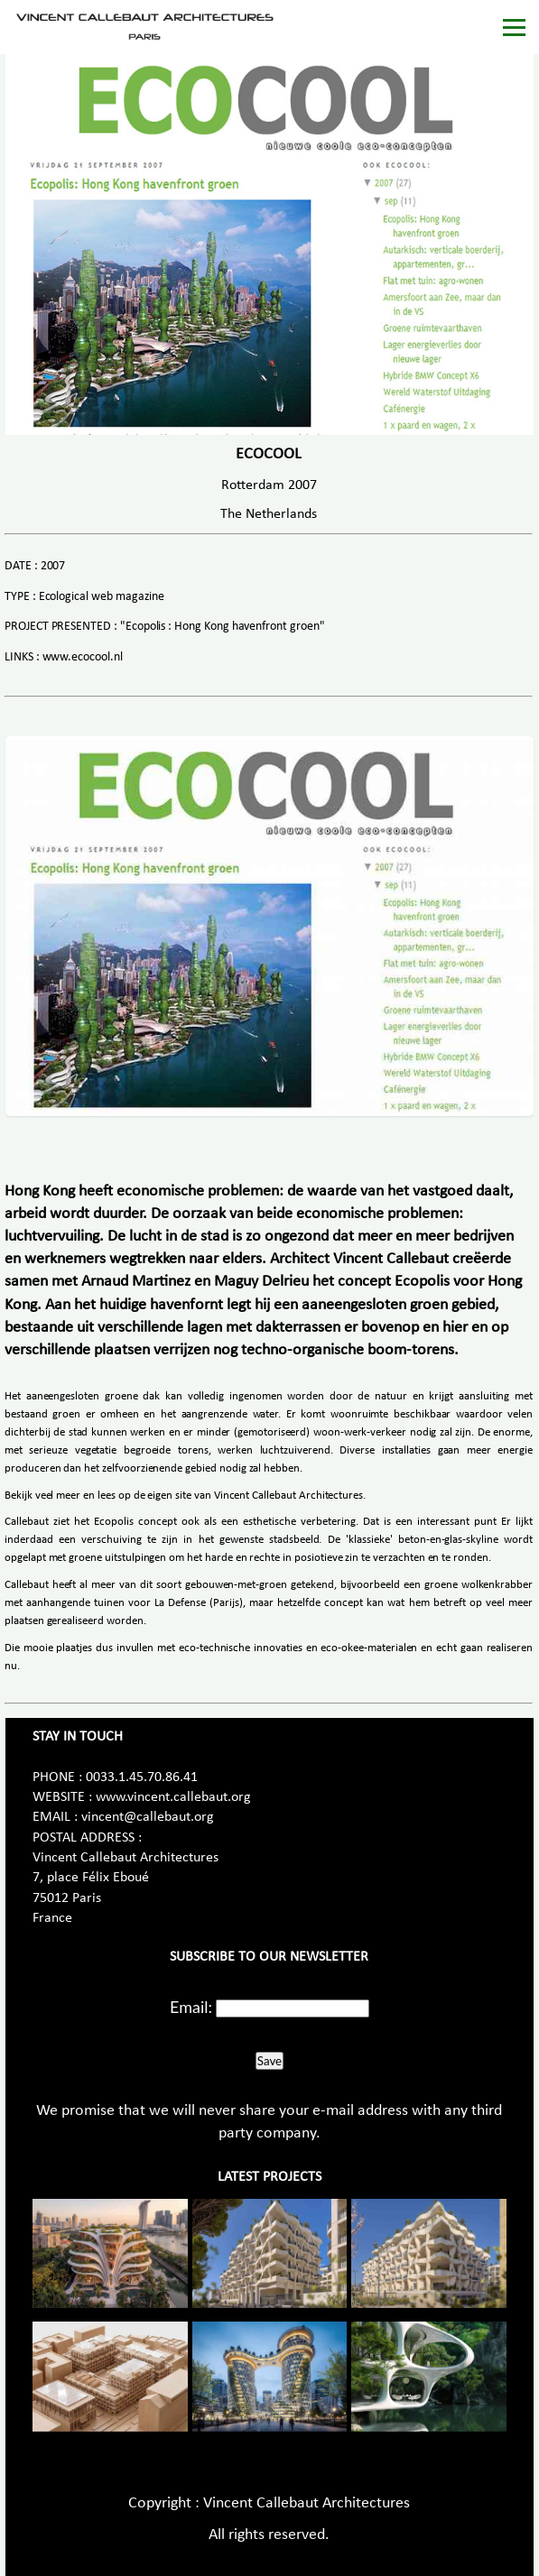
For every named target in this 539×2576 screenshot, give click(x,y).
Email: (191, 2007)
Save (269, 2061)
